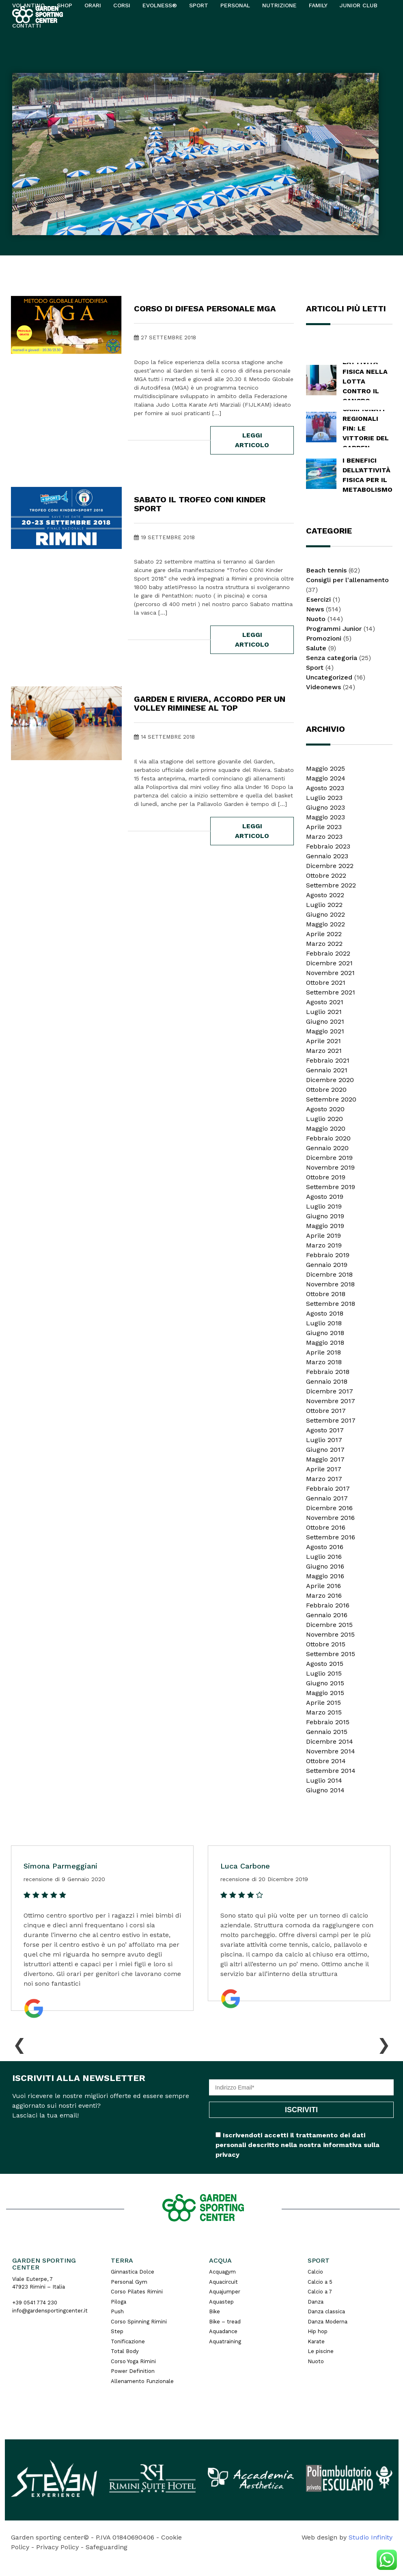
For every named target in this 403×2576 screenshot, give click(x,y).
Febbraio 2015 (327, 1722)
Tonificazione (128, 2341)
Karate (316, 2341)
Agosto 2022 (325, 895)
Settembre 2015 (330, 1654)
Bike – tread (225, 2322)
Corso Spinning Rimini (139, 2322)
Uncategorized (329, 677)
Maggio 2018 (325, 1342)
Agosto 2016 (324, 1547)
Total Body (125, 2351)
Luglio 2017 (324, 1440)
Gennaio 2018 (326, 1381)
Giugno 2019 (325, 1216)
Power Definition (133, 2371)
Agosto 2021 (324, 1002)
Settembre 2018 (330, 1303)
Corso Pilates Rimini (137, 2292)
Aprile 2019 (323, 1235)
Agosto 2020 (325, 1109)
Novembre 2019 (330, 1167)
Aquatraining (225, 2341)
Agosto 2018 (324, 1313)
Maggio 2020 (325, 1128)
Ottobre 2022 (326, 875)
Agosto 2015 (324, 1663)
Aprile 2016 (323, 1586)
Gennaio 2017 (327, 1498)
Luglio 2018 (324, 1323)
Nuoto (315, 619)
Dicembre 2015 (329, 1625)
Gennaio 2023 (327, 856)
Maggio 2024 (325, 778)
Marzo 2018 (324, 1362)
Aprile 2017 (323, 1469)
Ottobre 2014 (326, 1761)
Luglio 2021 (324, 1012)
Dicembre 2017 (329, 1391)
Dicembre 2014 (329, 1741)
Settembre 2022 (331, 885)
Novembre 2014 (330, 1751)
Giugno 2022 (325, 914)
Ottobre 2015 (325, 1644)
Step (117, 2331)
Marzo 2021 (324, 1050)
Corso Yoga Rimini (133, 2361)
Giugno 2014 (325, 1790)
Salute (316, 648)
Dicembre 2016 (329, 1508)
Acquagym (222, 2272)
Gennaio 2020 (327, 1148)
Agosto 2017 (325, 1430)
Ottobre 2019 (325, 1177)
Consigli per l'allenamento (347, 580)
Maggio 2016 (325, 1576)
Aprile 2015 (323, 1702)
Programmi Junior (334, 628)
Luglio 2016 (324, 1556)
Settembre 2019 (330, 1187)
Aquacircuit (223, 2282)
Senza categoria (331, 658)
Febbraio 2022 (328, 953)
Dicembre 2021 (329, 963)
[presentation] (19, 2042)
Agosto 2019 (324, 1196)
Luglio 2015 (324, 1673)
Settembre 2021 (330, 992)
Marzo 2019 (324, 1245)
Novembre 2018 (330, 1284)
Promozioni (323, 638)
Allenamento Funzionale (142, 2381)
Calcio (315, 2272)
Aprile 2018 (323, 1352)
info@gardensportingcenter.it (50, 2311)
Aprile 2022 (324, 934)
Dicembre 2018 (329, 1274)
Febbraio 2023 (328, 846)
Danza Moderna (327, 2322)
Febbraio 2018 (327, 1372)
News (315, 609)
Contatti (26, 25)
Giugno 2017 (325, 1449)
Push (117, 2311)
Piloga (118, 2302)
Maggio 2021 (325, 1031)
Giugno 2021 (325, 1021)
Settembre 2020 (331, 1099)
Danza (315, 2302)
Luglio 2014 (324, 1780)
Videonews (323, 687)
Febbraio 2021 (327, 1060)
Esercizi (318, 599)
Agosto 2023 (325, 788)
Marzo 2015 (324, 1712)
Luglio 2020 (324, 1119)
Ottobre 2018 (325, 1294)
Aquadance (223, 2331)
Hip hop (318, 2331)
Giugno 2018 (325, 1333)
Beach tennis (326, 570)
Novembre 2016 (330, 1518)
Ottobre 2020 (326, 1089)
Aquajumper (224, 2292)
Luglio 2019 (324, 1206)
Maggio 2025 (325, 768)
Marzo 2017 (324, 1479)
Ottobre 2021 (325, 982)
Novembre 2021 (330, 973)
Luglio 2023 (324, 798)
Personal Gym (129, 2282)
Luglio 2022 (324, 905)
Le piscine (321, 2351)
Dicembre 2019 (329, 1158)
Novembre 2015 (330, 1634)
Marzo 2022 (324, 943)
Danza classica (326, 2311)
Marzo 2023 (324, 836)
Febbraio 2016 (327, 1605)
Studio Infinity (370, 2537)
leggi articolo (252, 440)
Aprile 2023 (324, 827)
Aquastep (221, 2302)
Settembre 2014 (331, 1770)
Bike (214, 2311)
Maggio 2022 (325, 924)
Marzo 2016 (324, 1595)
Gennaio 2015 (326, 1732)
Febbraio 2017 (328, 1488)
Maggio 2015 (325, 1693)
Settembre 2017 (331, 1420)
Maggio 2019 (325, 1226)
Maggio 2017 (325, 1459)
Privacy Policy (57, 2547)
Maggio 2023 (325, 817)
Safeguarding (106, 2547)
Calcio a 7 (320, 2292)
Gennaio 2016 (326, 1615)
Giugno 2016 (325, 1566)
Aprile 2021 (323, 1041)
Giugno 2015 (325, 1683)
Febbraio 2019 (327, 1255)
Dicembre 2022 (329, 866)
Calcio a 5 (320, 2282)
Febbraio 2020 (328, 1138)
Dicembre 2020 (330, 1080)
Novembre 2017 (330, 1401)
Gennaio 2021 (326, 1070)
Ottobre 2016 (325, 1527)
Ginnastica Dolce (132, 2272)
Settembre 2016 (330, 1537)
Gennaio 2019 (326, 1265)
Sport (314, 667)
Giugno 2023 (325, 807)
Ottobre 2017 (326, 1410)
